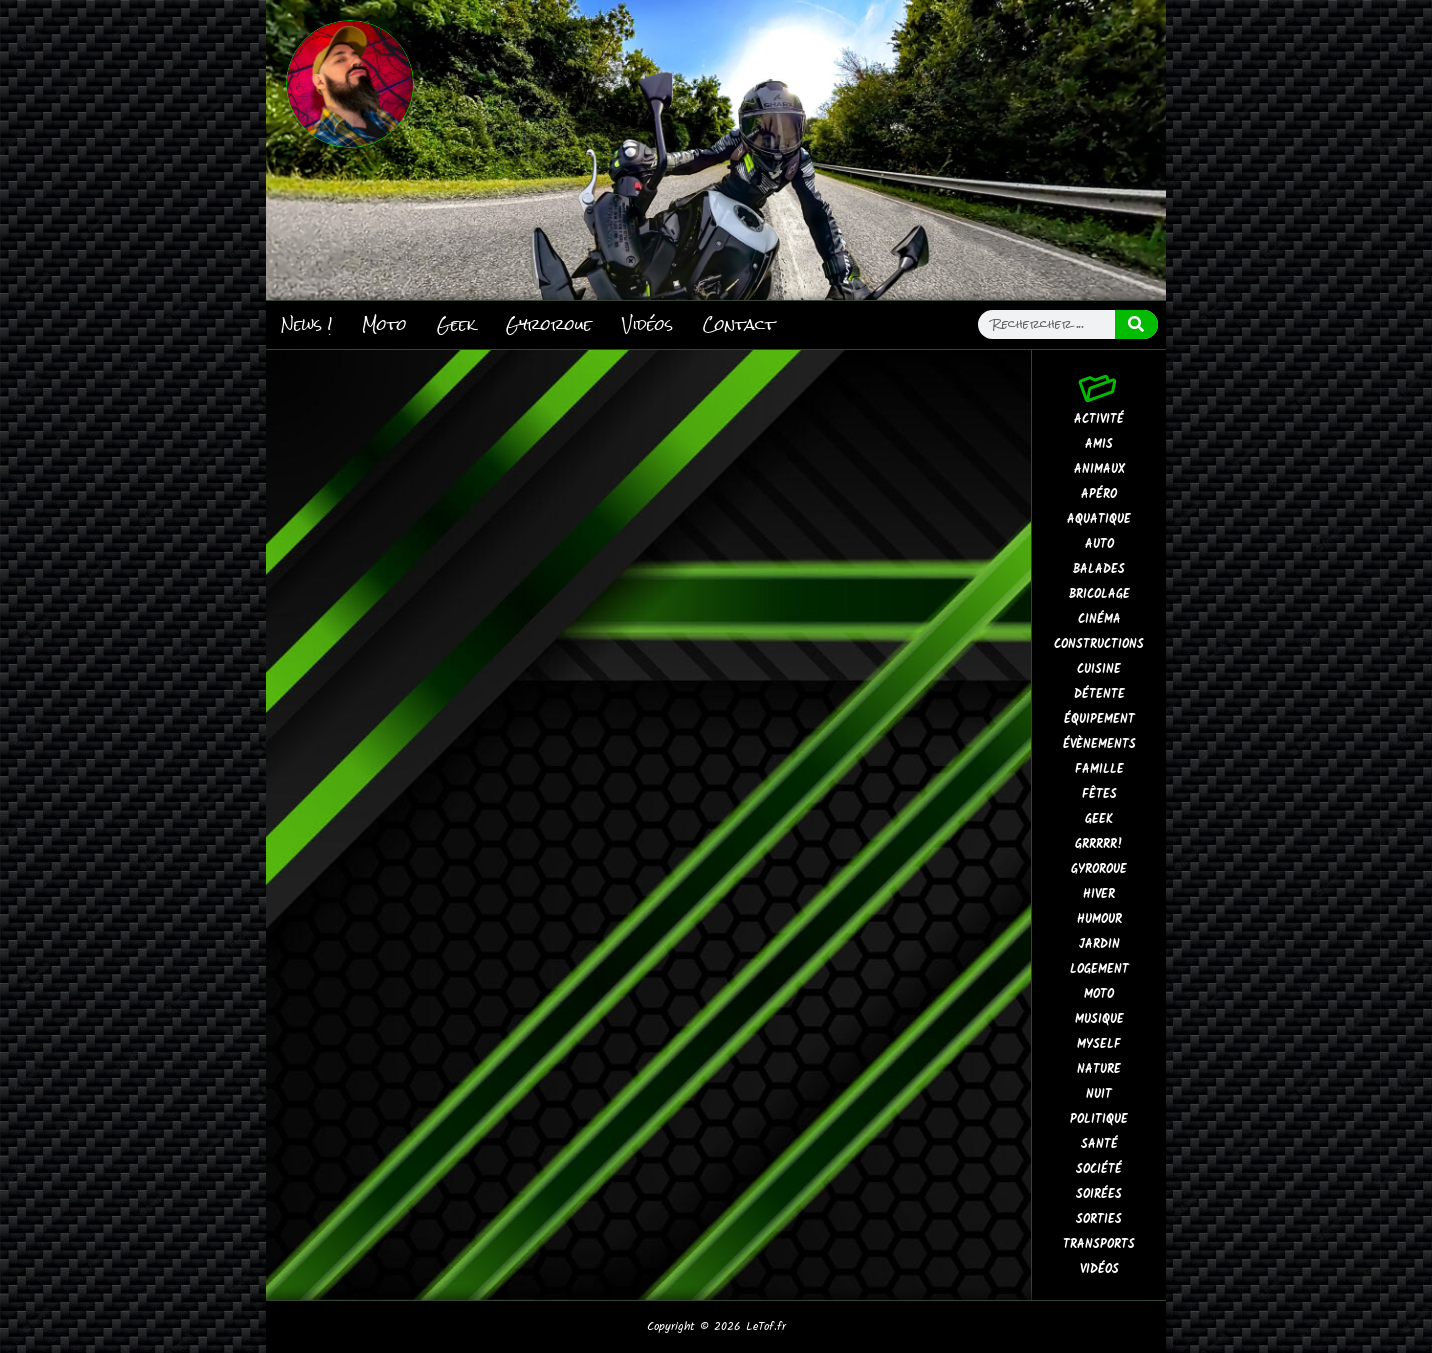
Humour (1099, 919)
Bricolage (1099, 594)
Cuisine (1099, 669)
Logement (1099, 969)
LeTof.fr (766, 1326)
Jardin (1099, 944)
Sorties (1099, 1219)
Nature (1099, 1069)
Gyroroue (549, 324)
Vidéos (647, 324)
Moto (384, 324)
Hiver (1099, 894)
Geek (456, 324)
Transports (1099, 1244)
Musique (1099, 1019)
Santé (1099, 1144)
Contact (739, 324)
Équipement (1099, 719)
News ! (306, 324)
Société (1099, 1169)
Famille (1099, 769)
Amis (1099, 444)
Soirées (1099, 1194)
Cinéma (1099, 619)
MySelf (1099, 1044)
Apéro (1099, 494)
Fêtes (1099, 794)
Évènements (1099, 744)
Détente (1099, 694)
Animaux (1099, 469)
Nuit (1099, 1094)
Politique (1099, 1119)
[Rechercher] (1137, 324)
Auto (1099, 544)
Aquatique (1099, 519)
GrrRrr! (1099, 844)
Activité (1099, 419)
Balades (1099, 569)
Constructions (1099, 644)
